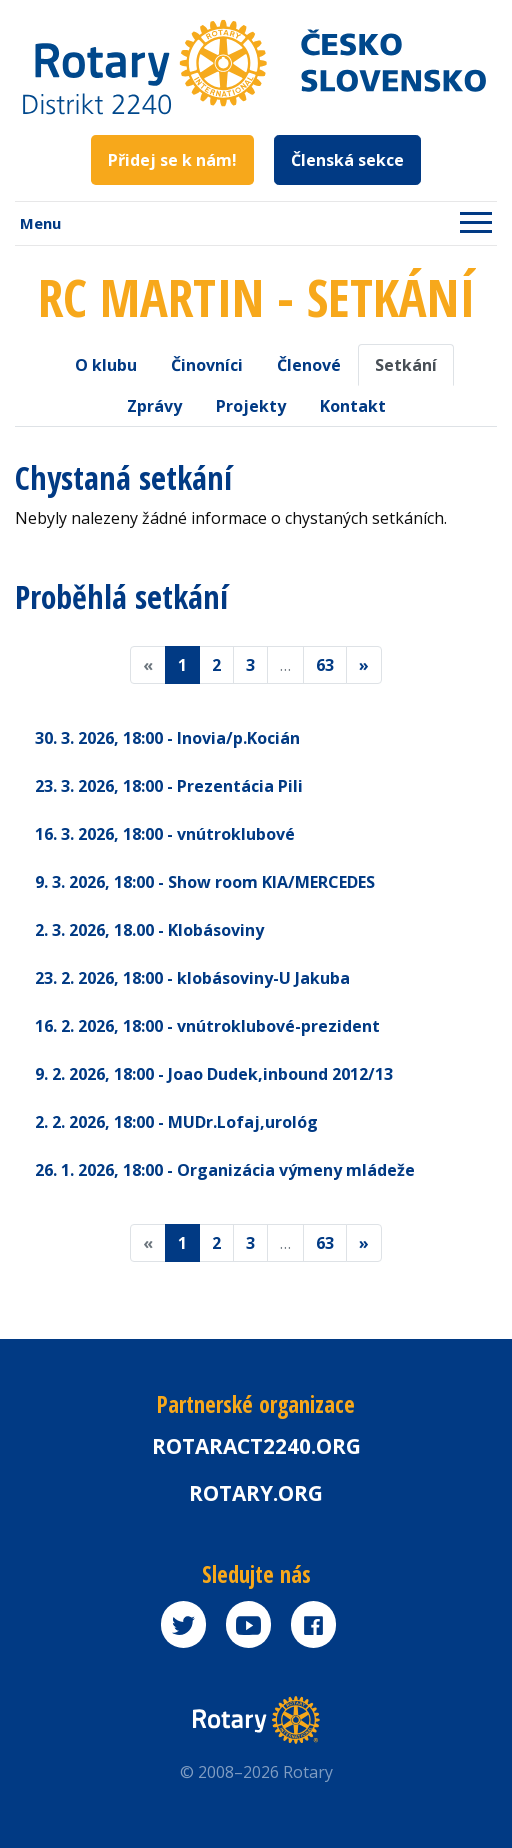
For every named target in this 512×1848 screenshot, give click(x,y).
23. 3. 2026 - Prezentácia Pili (169, 786)
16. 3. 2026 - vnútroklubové (165, 834)
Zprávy (154, 406)
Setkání (406, 365)
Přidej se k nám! (172, 160)
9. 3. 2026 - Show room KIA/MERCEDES (205, 882)
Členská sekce (347, 160)
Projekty (251, 406)
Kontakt (353, 406)
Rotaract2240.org (256, 1446)
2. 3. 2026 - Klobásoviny (149, 930)
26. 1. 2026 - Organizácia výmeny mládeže (225, 1170)
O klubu (106, 365)
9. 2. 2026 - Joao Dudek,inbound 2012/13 (214, 1074)
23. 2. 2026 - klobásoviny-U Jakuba (192, 978)
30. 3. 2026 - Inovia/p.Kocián (167, 738)
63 (325, 665)
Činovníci (207, 365)
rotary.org (256, 1493)
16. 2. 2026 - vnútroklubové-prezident (207, 1026)
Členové (309, 365)
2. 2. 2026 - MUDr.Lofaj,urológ (176, 1122)
